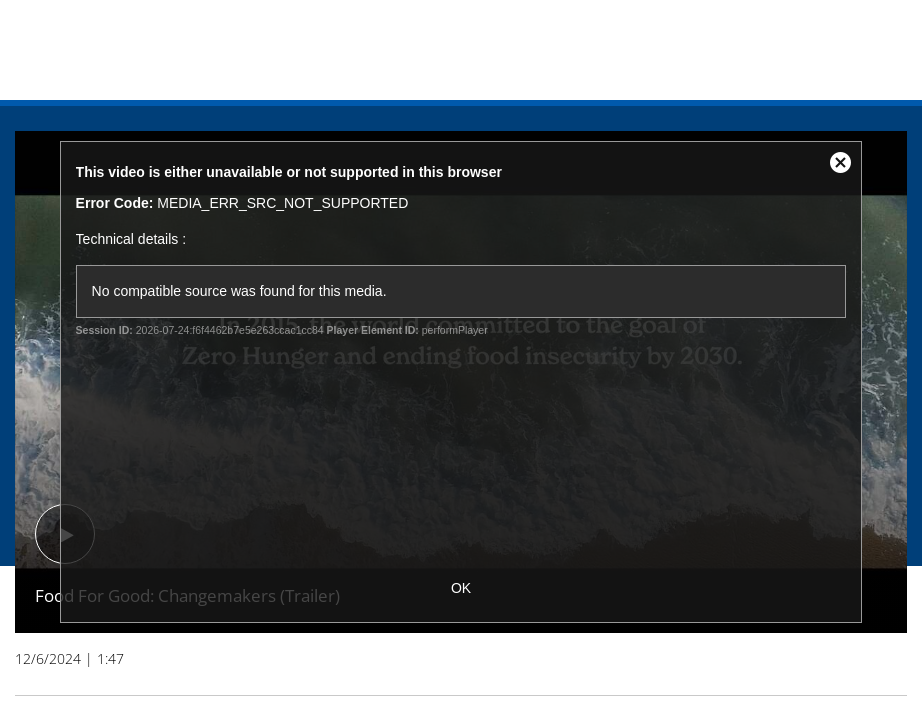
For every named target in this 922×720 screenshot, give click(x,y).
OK (461, 588)
